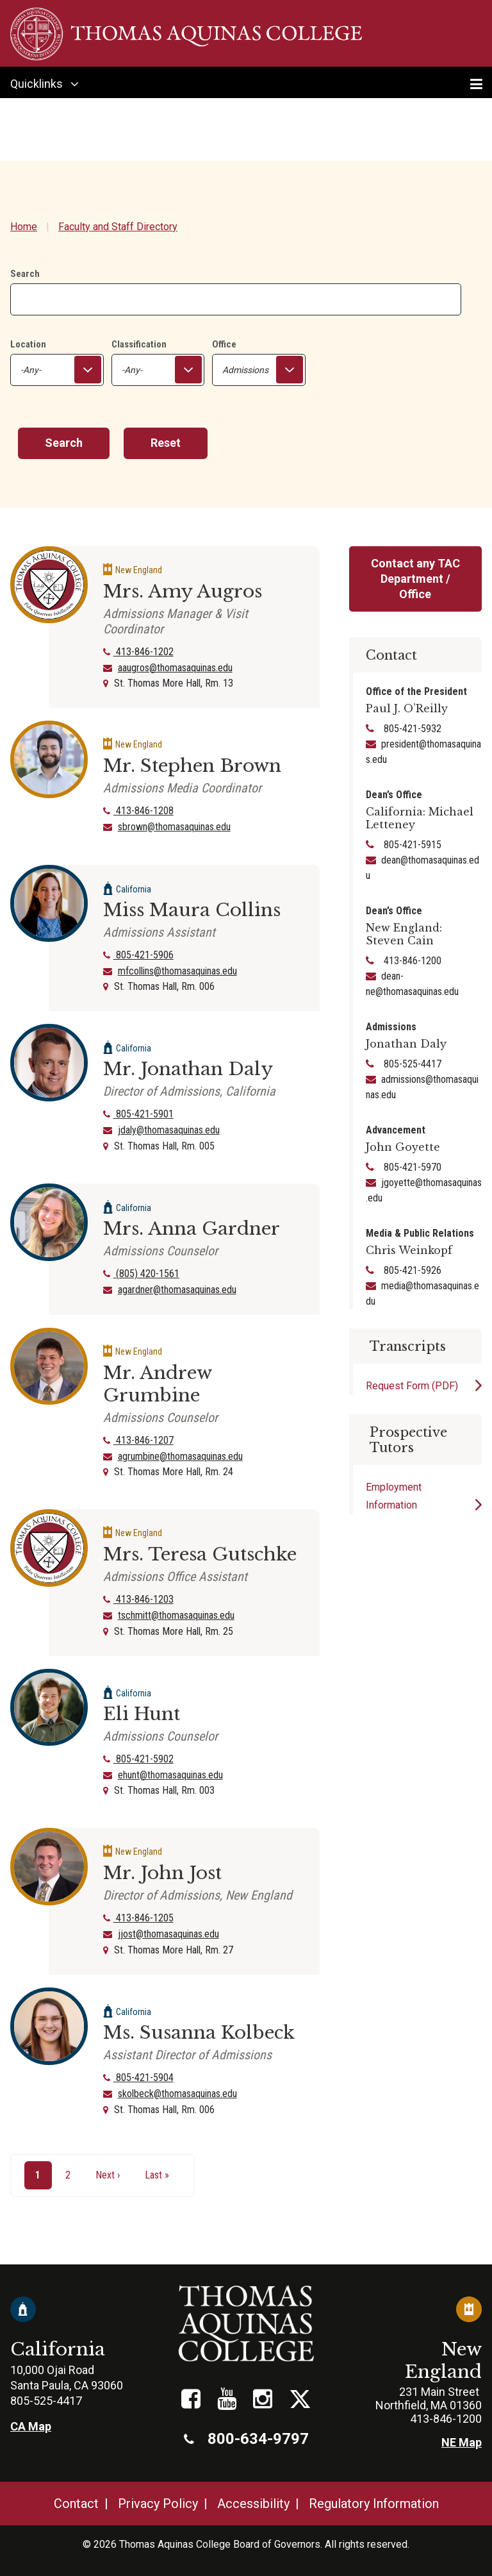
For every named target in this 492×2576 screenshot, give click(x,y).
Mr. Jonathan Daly (188, 1069)
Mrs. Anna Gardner (191, 1228)
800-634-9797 (246, 2439)
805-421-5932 (411, 729)
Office (224, 344)
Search (25, 274)
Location (28, 344)
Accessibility (253, 2503)
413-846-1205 (138, 1918)
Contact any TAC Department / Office (415, 578)
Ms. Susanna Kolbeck (199, 2032)
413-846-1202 (138, 652)
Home (23, 227)
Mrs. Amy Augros (182, 591)
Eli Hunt (141, 1714)
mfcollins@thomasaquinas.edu (177, 971)
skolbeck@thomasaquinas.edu (177, 2093)
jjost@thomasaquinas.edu (168, 1934)
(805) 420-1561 (141, 1273)
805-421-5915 (411, 845)
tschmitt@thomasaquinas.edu (176, 1615)
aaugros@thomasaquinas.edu (175, 668)
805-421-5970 (411, 1167)
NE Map (461, 2442)
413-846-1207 (138, 1440)
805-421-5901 (138, 1114)
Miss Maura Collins (192, 910)
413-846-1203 (138, 1599)
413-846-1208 (138, 811)
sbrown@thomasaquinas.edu (174, 827)
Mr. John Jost (162, 1873)
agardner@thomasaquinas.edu (177, 1290)
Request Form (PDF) (412, 1386)
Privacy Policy (158, 2503)
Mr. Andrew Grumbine (157, 1384)
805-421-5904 (138, 2077)
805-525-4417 (411, 1064)
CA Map (30, 2426)
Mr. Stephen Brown (192, 766)
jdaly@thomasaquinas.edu (169, 1130)
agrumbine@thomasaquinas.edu (180, 1456)
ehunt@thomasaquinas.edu (170, 1775)
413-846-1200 (411, 961)
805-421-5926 (411, 1270)
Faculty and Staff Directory (117, 227)
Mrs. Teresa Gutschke (200, 1554)
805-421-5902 (138, 1759)
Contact (76, 2503)
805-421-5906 (138, 955)
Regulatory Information (374, 2503)
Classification (139, 344)
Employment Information (394, 1496)
